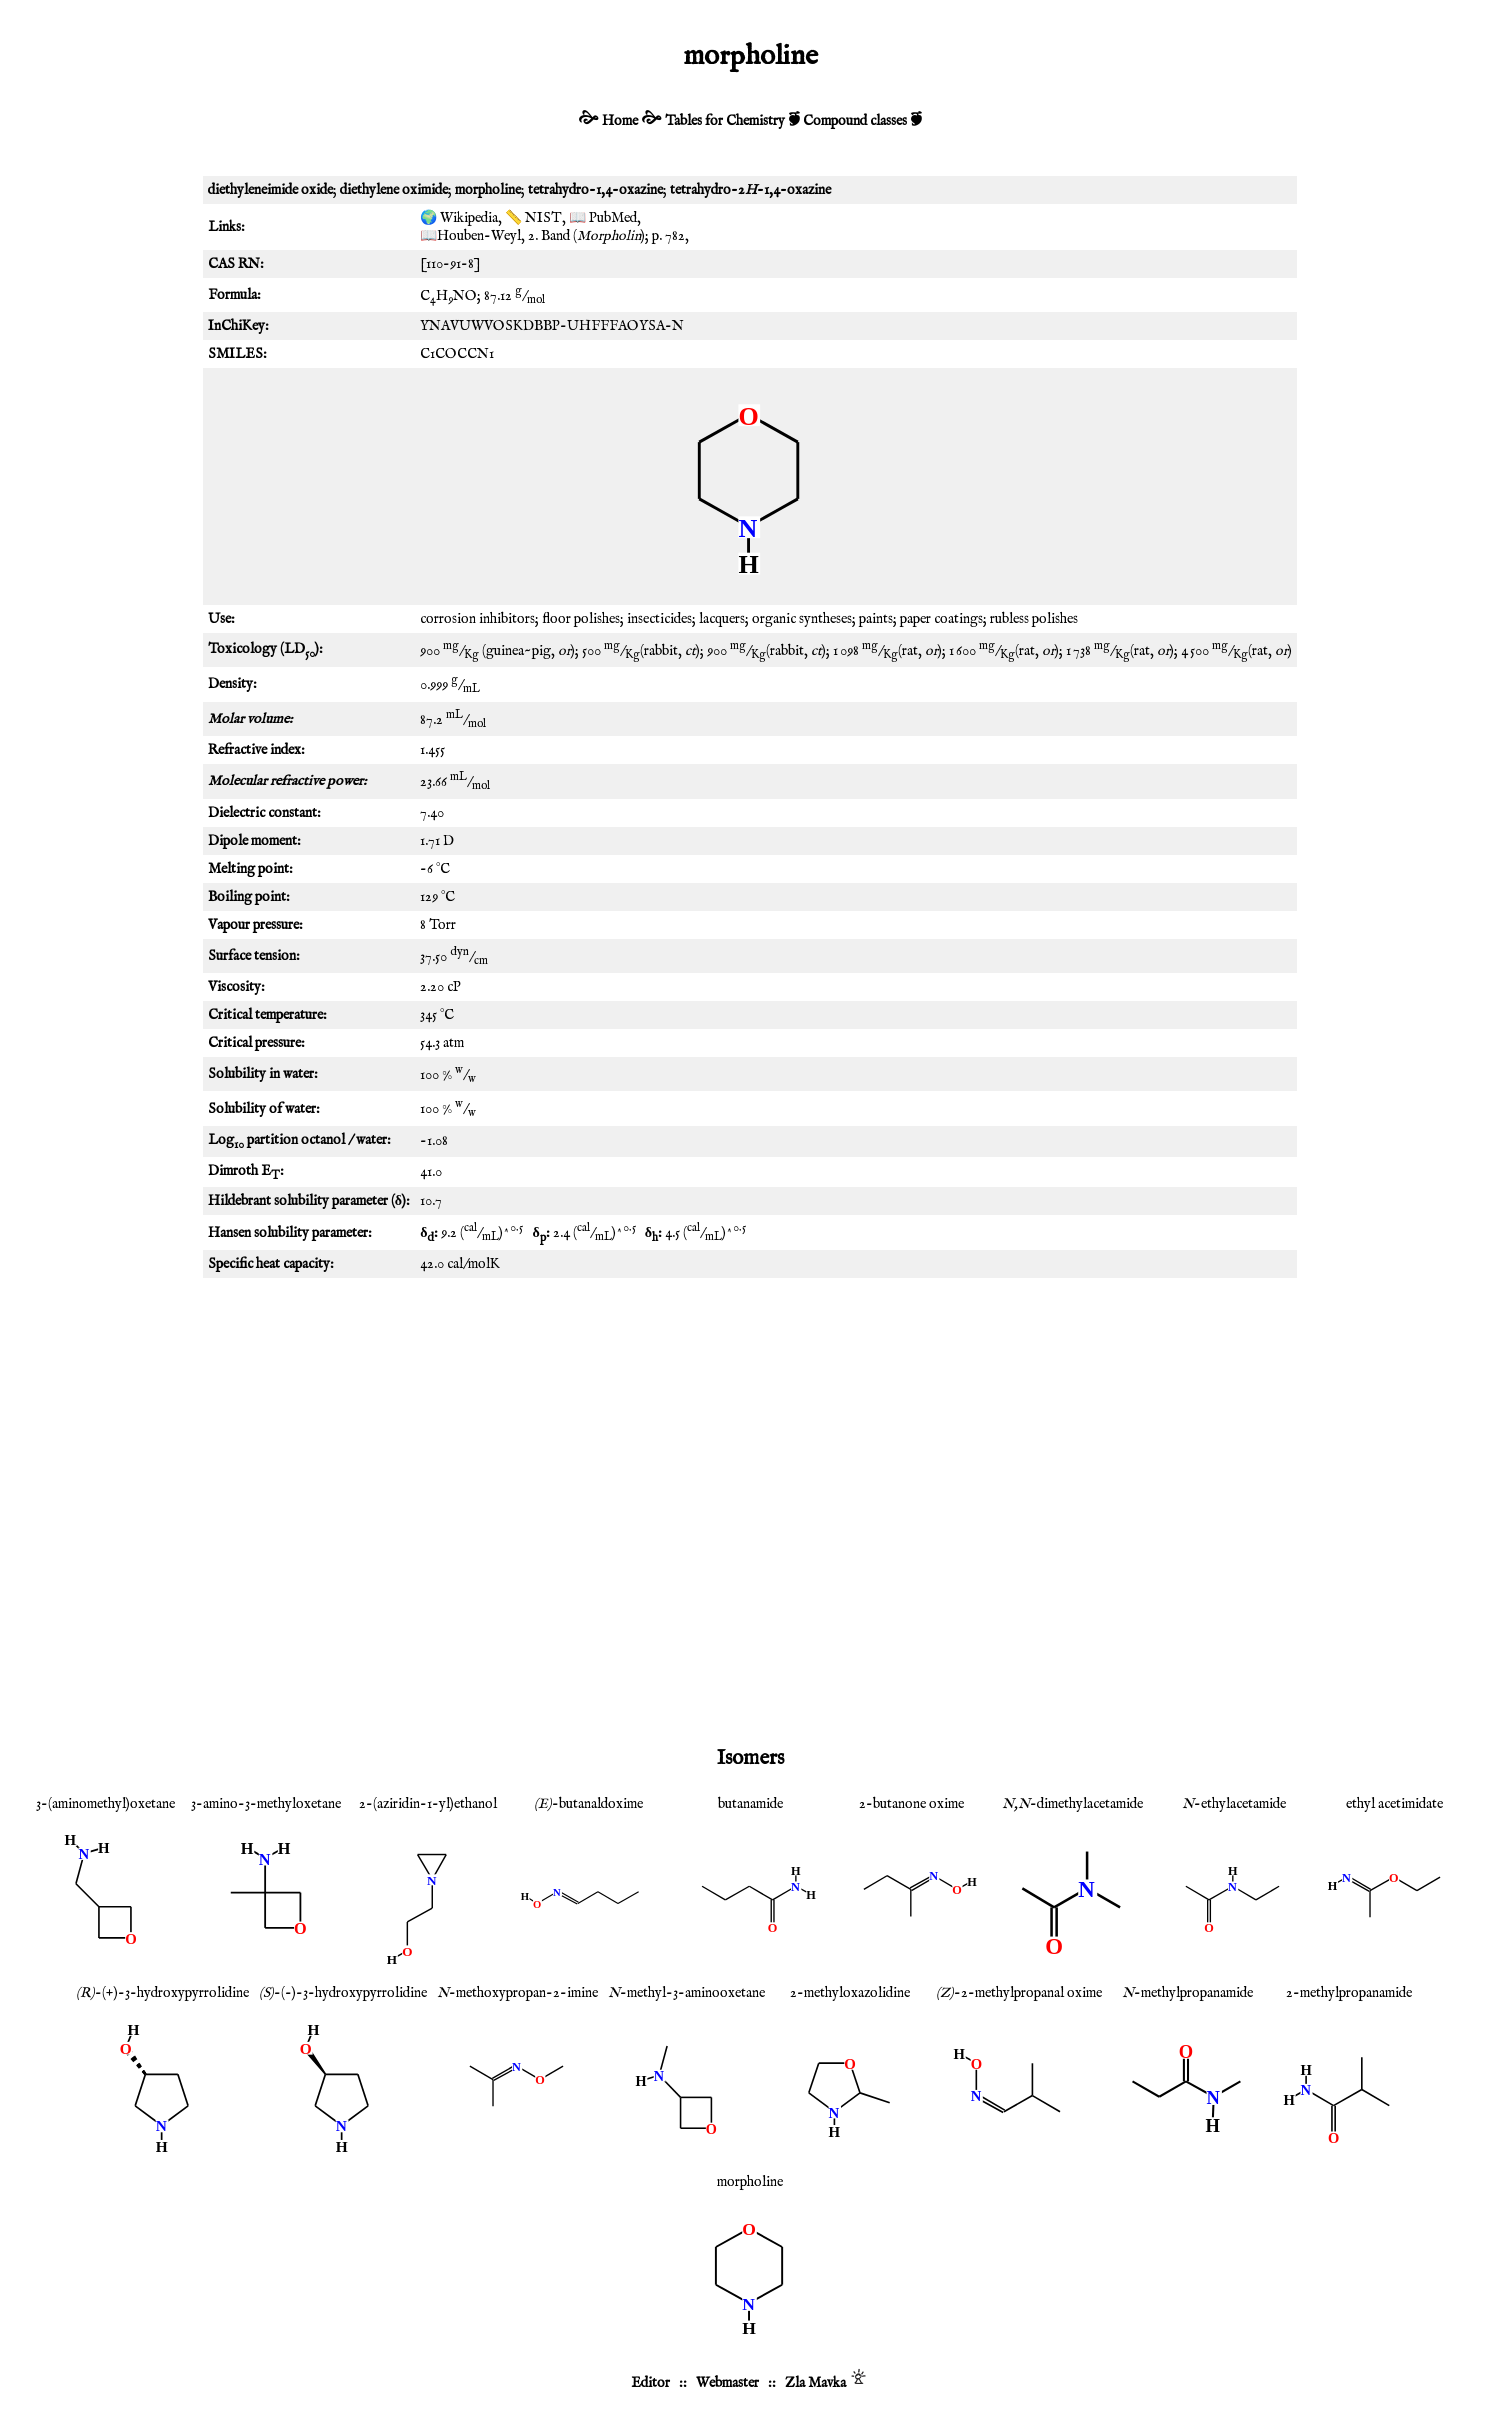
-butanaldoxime (588, 1804)
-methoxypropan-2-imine (517, 1993)
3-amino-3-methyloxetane (266, 1804)
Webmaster (727, 2383)
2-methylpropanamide (1349, 1993)
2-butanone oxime (911, 1804)
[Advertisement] (750, 1448)
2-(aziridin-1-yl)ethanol (428, 1804)
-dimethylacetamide (1072, 1804)
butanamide (750, 1804)
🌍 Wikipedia (459, 218)
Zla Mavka (815, 2383)
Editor (650, 2383)
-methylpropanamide (1187, 1993)
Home (620, 121)
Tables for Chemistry (725, 121)
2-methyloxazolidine (850, 1993)
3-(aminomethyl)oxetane (105, 1804)
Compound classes (855, 121)
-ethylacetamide (1234, 1804)
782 (675, 236)
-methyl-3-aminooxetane (686, 1993)
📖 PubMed (603, 218)
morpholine (750, 2182)
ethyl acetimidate (1394, 1804)
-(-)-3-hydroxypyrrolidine (343, 1993)
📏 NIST (533, 218)
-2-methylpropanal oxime (1019, 1993)
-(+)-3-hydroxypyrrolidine (162, 1993)
